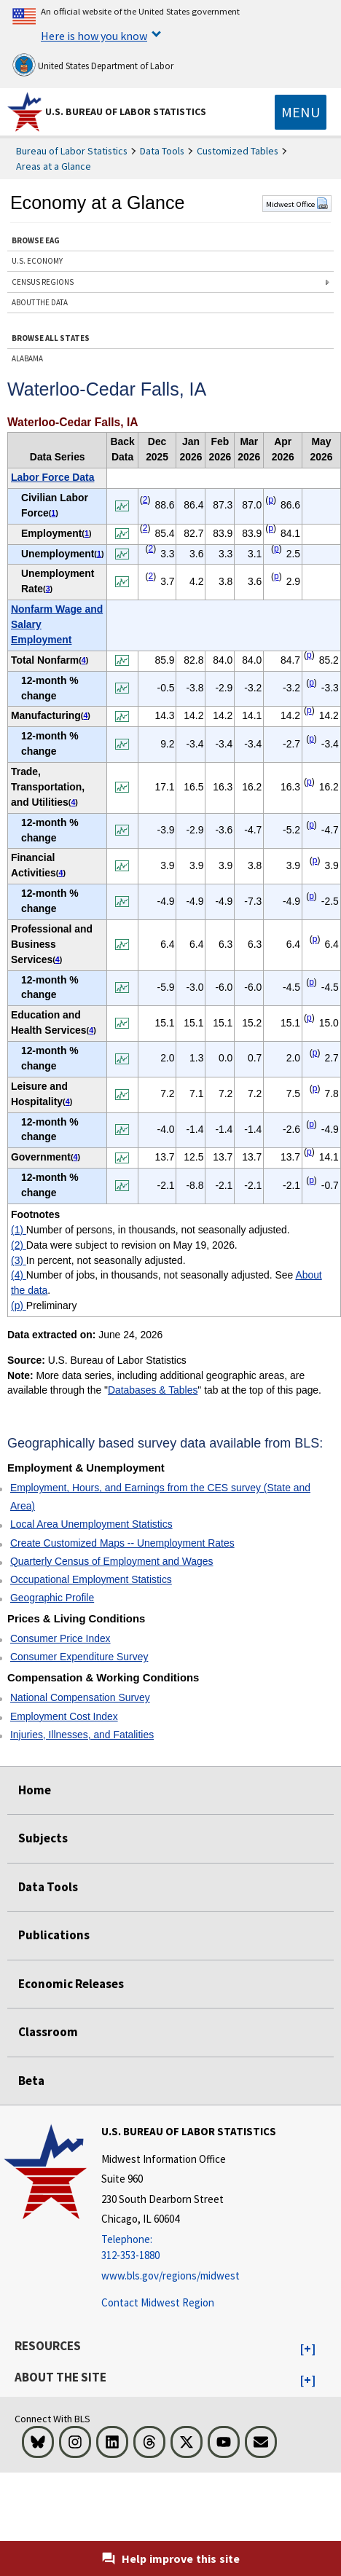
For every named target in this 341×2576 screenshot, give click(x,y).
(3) (18, 1260)
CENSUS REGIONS (43, 282)
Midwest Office (297, 204)
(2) (18, 1245)
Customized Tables (237, 150)
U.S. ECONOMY (37, 261)
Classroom (48, 2032)
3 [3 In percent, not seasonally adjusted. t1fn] (48, 588)
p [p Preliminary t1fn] (270, 500)
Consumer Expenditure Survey (79, 1656)
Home (34, 1790)
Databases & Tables (152, 1390)
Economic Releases (71, 1984)
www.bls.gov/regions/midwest (170, 2275)
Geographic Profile (52, 1597)
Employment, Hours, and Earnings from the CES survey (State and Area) (160, 1497)
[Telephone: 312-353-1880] (188, 2247)
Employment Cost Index (64, 1716)
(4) (18, 1275)
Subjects (43, 1838)
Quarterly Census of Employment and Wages (111, 1561)
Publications (54, 1935)
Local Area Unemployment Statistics (91, 1524)
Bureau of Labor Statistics (72, 150)
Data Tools (162, 150)
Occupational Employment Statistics (91, 1579)
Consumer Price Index (60, 1638)
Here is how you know (94, 35)
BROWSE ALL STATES (51, 338)
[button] (307, 2349)
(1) (18, 1230)
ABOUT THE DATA (40, 302)
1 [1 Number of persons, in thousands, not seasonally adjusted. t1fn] (53, 512)
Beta (31, 2081)
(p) (18, 1305)
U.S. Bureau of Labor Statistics (125, 111)
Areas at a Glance (53, 166)
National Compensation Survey (80, 1697)
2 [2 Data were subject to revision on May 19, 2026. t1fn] (145, 500)
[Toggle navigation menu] (300, 112)
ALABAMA (27, 358)
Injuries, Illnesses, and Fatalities (82, 1734)
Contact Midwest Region (157, 2302)
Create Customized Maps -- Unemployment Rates (122, 1543)
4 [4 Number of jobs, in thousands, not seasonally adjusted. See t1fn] (84, 660)
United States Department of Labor (92, 64)
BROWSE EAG (36, 240)
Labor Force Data (52, 477)
